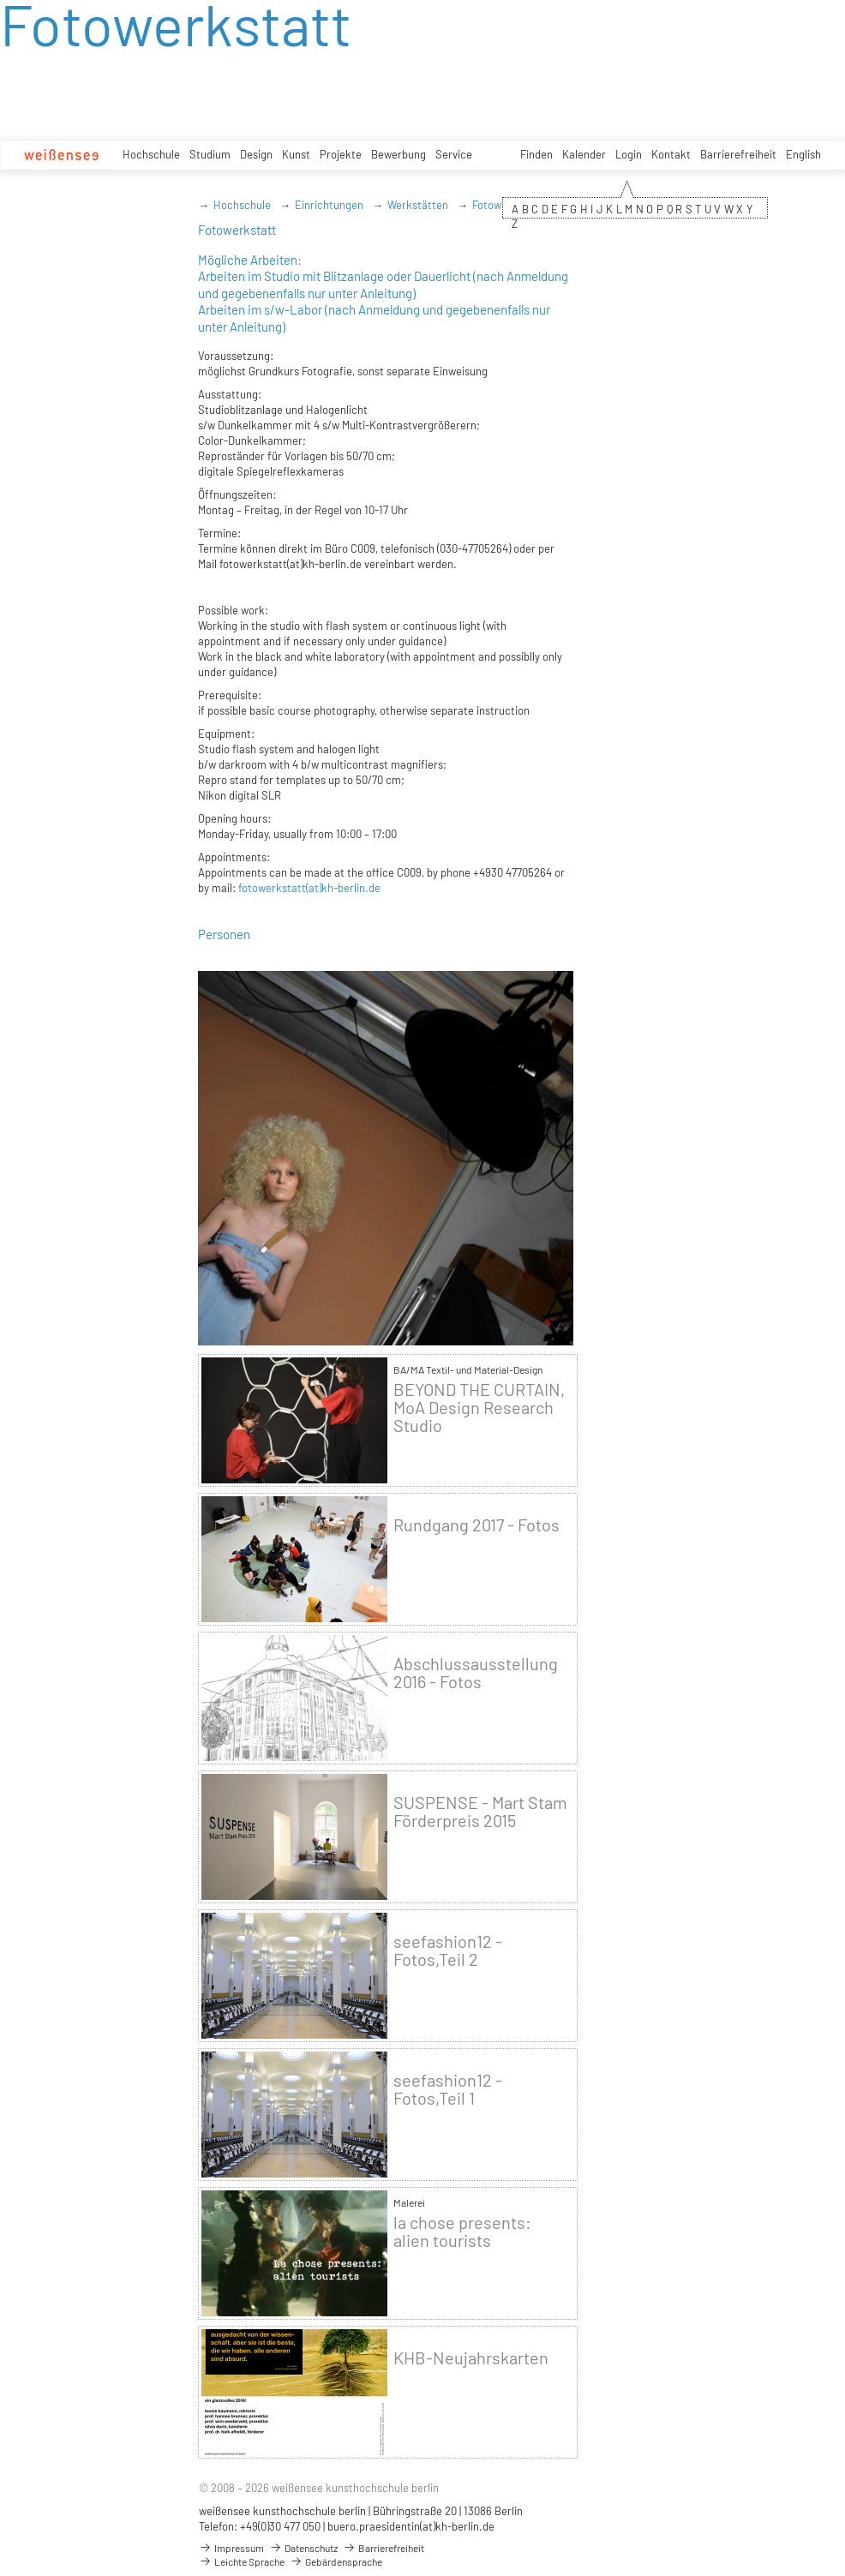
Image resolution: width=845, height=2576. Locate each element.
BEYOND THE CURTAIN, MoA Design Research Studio (479, 1408)
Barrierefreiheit (738, 154)
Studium (210, 154)
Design (256, 154)
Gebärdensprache (336, 2561)
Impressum (231, 2548)
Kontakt (671, 154)
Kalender (584, 154)
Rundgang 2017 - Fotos (476, 1525)
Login (628, 154)
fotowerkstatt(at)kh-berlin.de (309, 888)
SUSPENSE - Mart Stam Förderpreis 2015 (480, 1812)
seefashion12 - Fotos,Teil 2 (447, 1950)
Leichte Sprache (242, 2561)
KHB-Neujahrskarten (470, 2358)
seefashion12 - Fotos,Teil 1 (447, 2089)
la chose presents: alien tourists (462, 2232)
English (803, 154)
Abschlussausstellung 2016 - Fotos (475, 1673)
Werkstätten (417, 205)
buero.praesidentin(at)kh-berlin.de (410, 2526)
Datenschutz (303, 2548)
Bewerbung (398, 154)
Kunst (296, 154)
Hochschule (151, 154)
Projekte (341, 154)
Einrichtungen (329, 205)
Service (453, 154)
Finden (536, 154)
